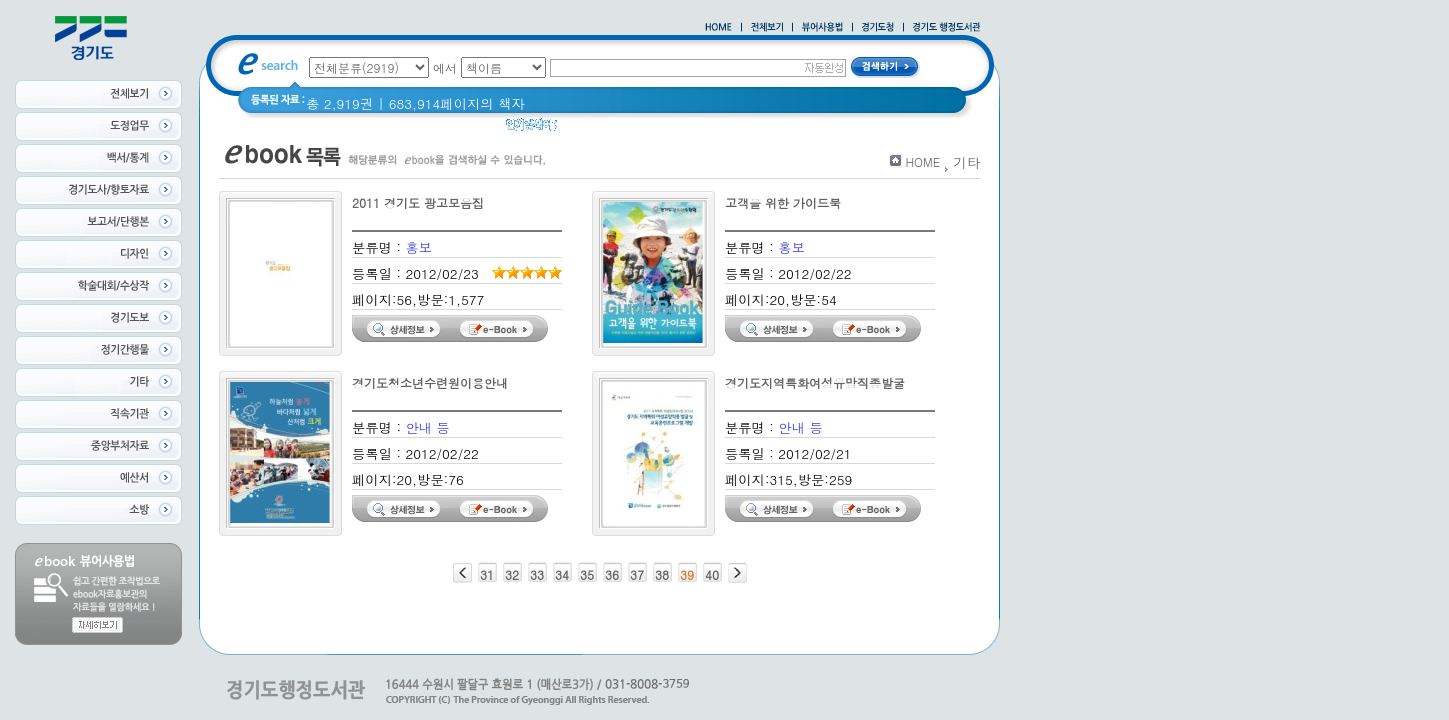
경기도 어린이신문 (667, 129)
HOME (922, 161)
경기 (583, 129)
